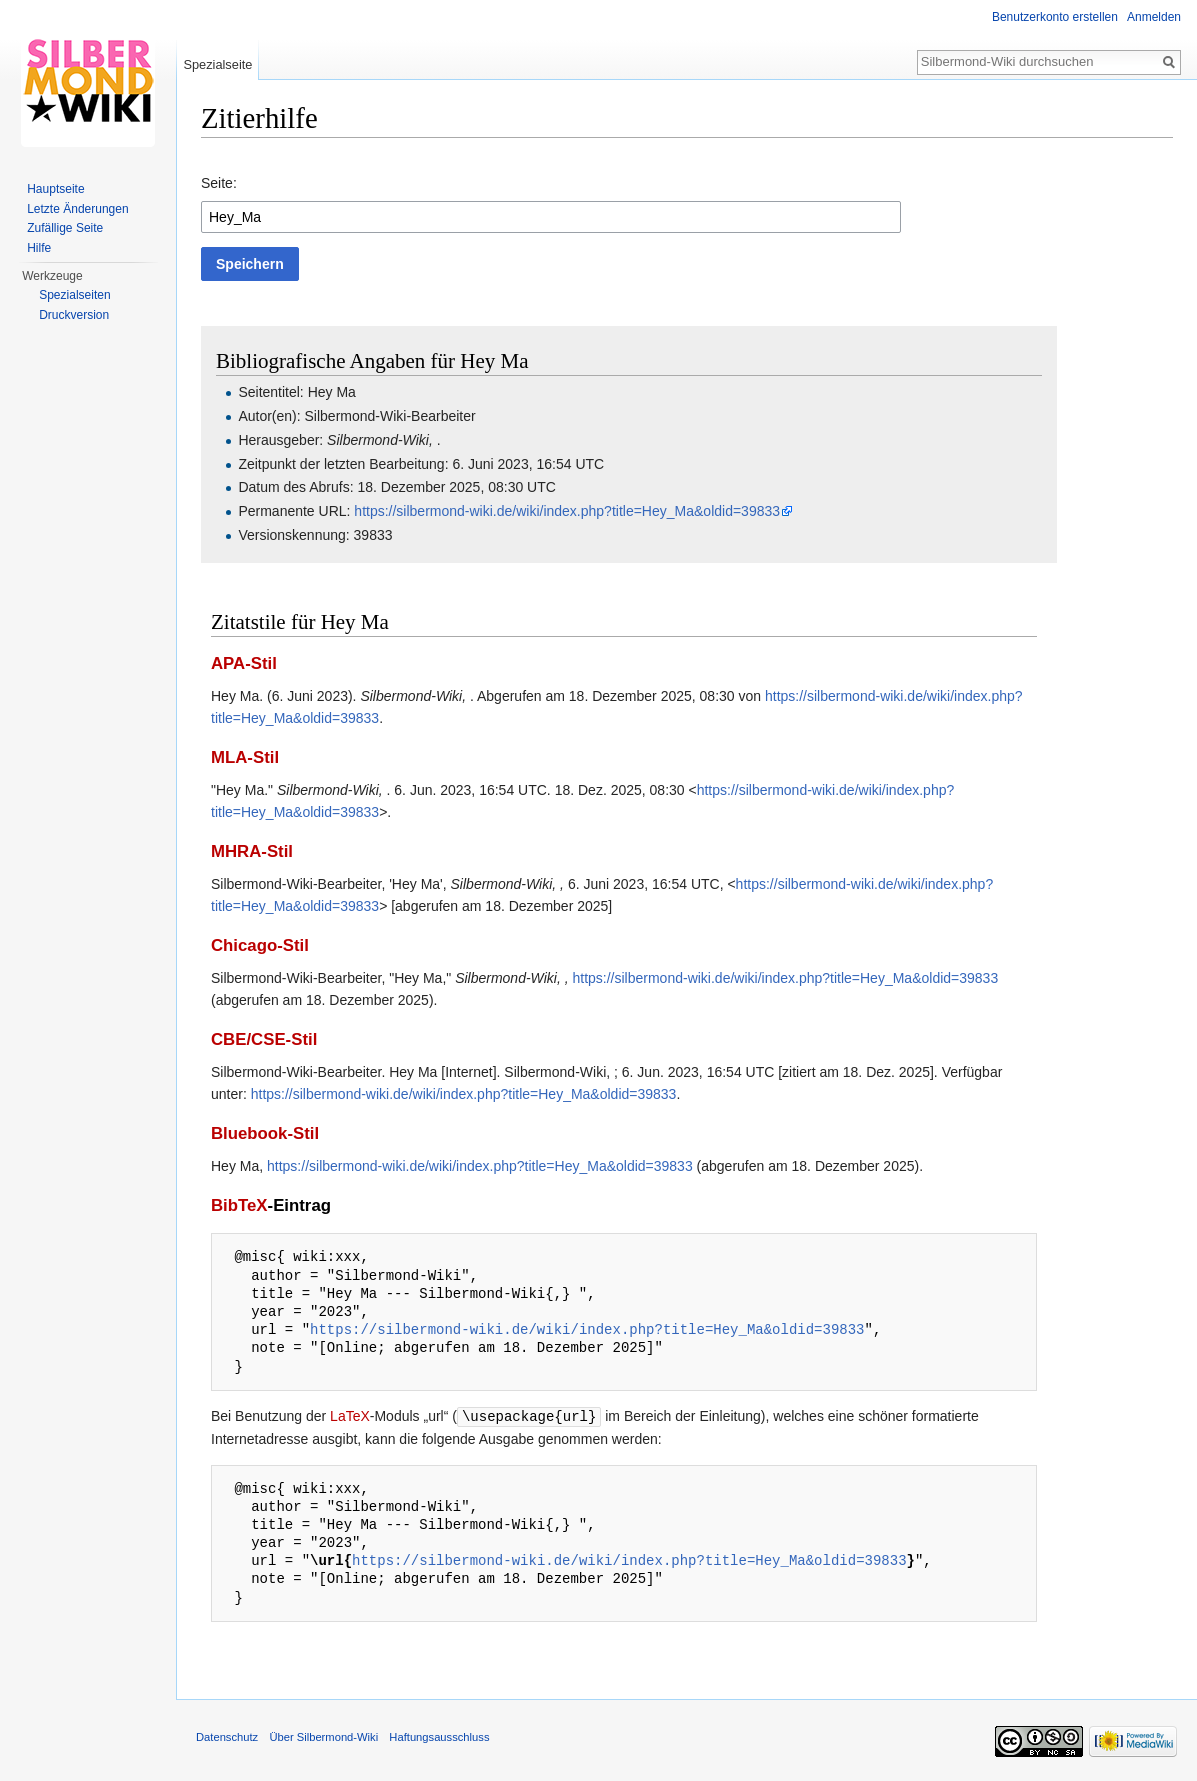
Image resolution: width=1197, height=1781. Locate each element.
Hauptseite (55, 189)
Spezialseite (217, 64)
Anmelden (1154, 17)
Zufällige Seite (65, 228)
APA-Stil (244, 663)
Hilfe (39, 248)
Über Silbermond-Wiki (323, 1736)
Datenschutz (227, 1736)
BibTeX (239, 1205)
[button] (250, 264)
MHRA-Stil (252, 851)
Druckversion (74, 315)
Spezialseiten (74, 295)
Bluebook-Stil (265, 1133)
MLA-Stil (245, 757)
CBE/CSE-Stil (264, 1039)
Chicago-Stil (260, 945)
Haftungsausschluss (439, 1736)
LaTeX (350, 1416)
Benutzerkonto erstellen (1055, 17)
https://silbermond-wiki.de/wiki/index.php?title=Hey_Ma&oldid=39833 (567, 511)
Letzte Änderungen (77, 209)
